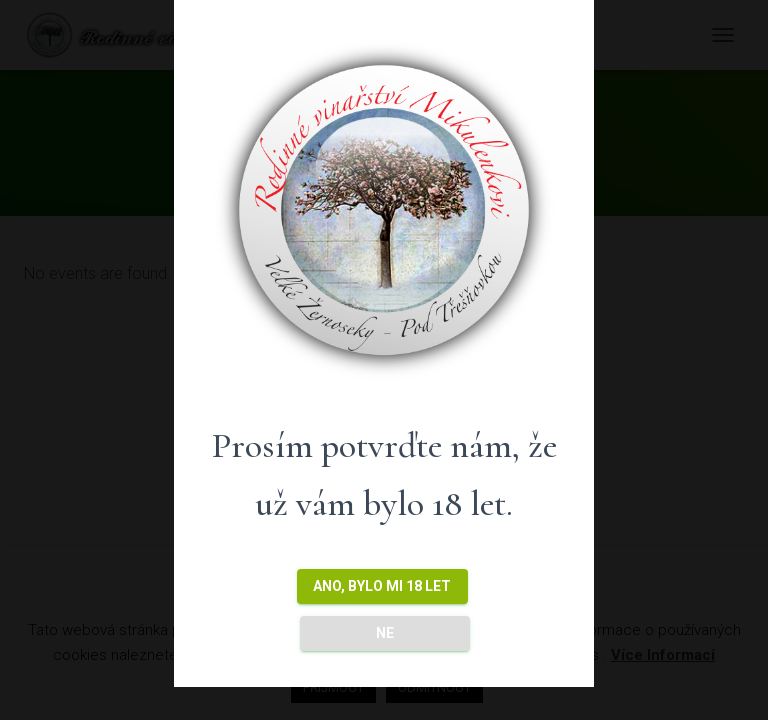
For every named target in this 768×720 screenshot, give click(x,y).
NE (385, 633)
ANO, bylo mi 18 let (382, 586)
